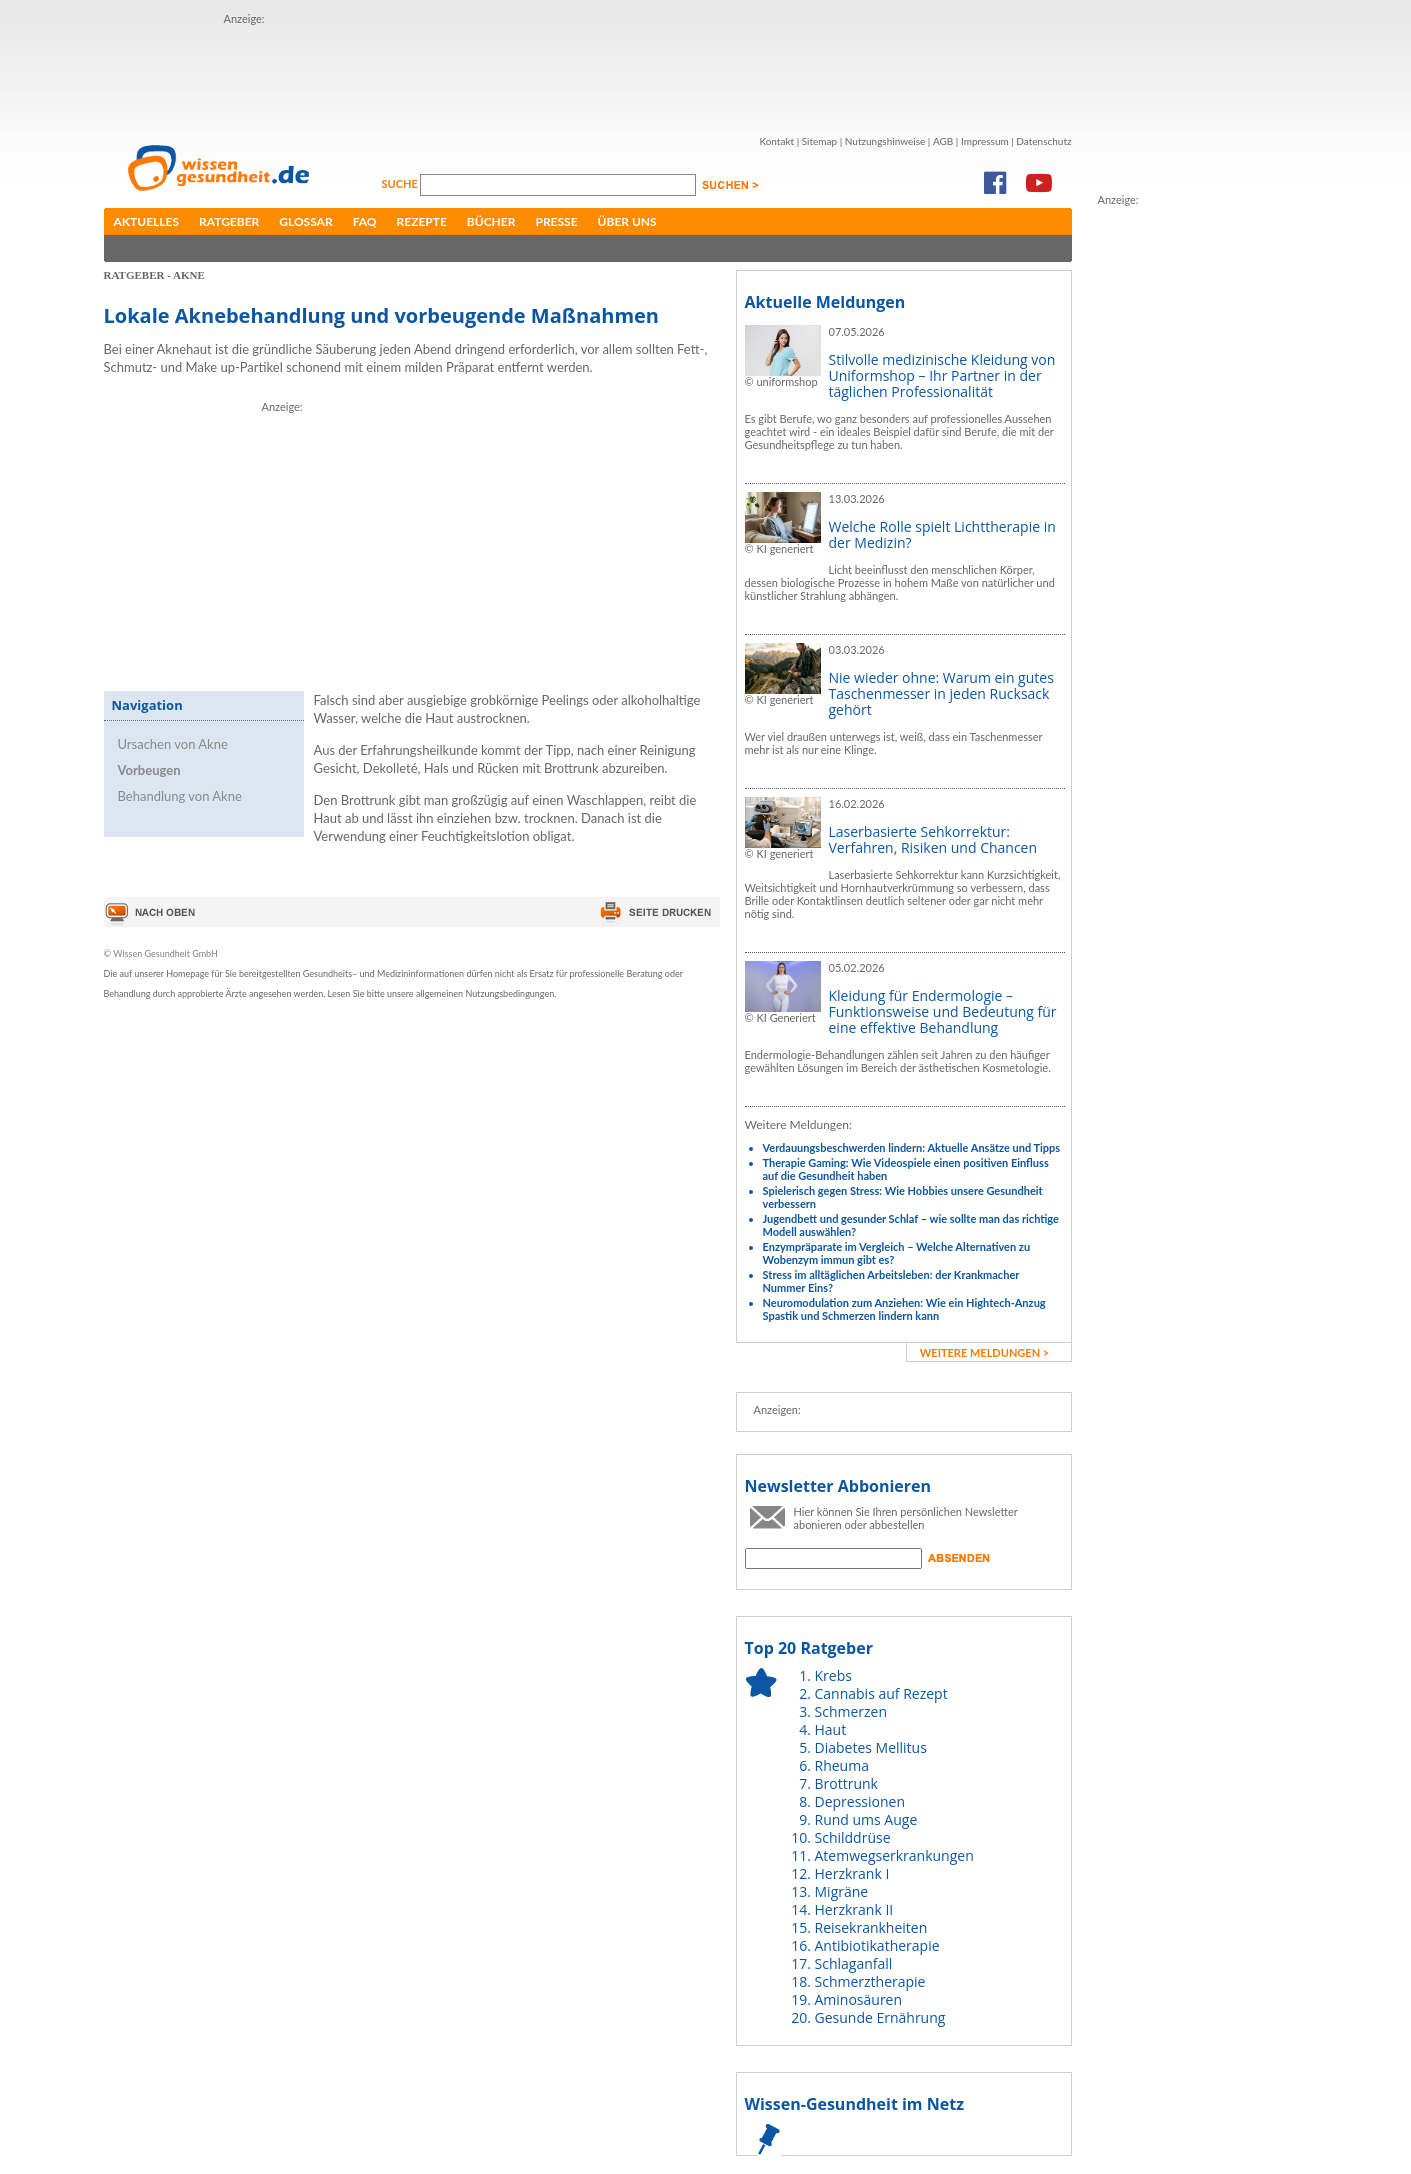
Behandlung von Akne (180, 796)
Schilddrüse (853, 1837)
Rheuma (842, 1765)
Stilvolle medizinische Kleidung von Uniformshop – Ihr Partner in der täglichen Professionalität (942, 375)
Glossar (305, 221)
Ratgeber (229, 221)
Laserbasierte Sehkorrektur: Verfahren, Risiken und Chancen (933, 839)
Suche (401, 183)
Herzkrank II (854, 1909)
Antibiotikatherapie (877, 1945)
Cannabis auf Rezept (881, 1693)
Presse (556, 221)
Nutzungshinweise (885, 141)
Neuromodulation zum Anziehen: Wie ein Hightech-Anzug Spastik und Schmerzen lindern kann (904, 1309)
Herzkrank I (852, 1873)
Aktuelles (147, 221)
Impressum (985, 141)
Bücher (491, 221)
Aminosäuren (859, 1999)
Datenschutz (1043, 141)
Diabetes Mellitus (871, 1747)
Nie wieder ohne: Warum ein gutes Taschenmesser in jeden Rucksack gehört (941, 693)
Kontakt (776, 141)
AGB (943, 141)
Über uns (627, 221)
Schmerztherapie (870, 1981)
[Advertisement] (588, 73)
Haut (831, 1729)
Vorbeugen (149, 770)
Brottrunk (846, 1783)
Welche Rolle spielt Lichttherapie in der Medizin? (942, 534)
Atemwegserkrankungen (894, 1855)
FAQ (365, 221)
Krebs (833, 1675)
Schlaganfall (854, 1963)
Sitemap (819, 141)
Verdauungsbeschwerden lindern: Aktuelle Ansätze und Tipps (912, 1147)
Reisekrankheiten (871, 1927)
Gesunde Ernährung (880, 2017)
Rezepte (422, 221)
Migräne (842, 1891)
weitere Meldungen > (984, 1352)
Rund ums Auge (866, 1819)
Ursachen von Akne (173, 744)
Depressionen (860, 1801)
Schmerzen (851, 1711)
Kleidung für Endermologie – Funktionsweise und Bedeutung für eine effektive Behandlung (943, 1011)
